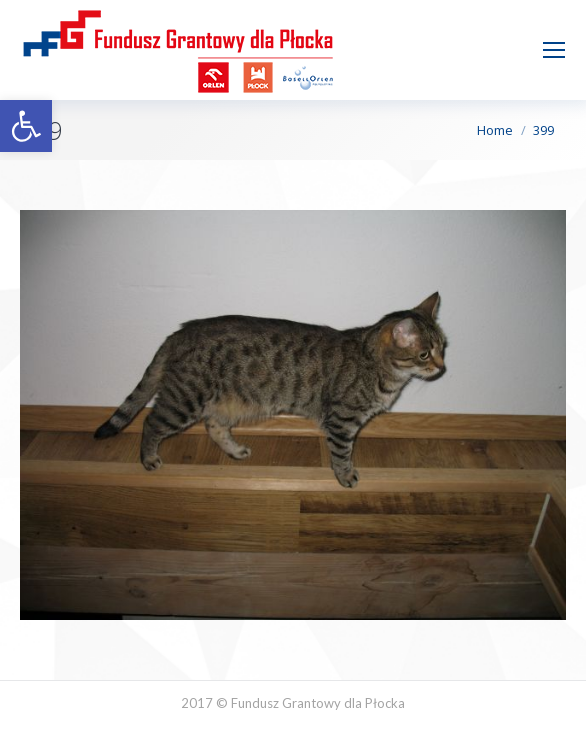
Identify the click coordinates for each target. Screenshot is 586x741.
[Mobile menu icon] (554, 50)
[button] (26, 126)
